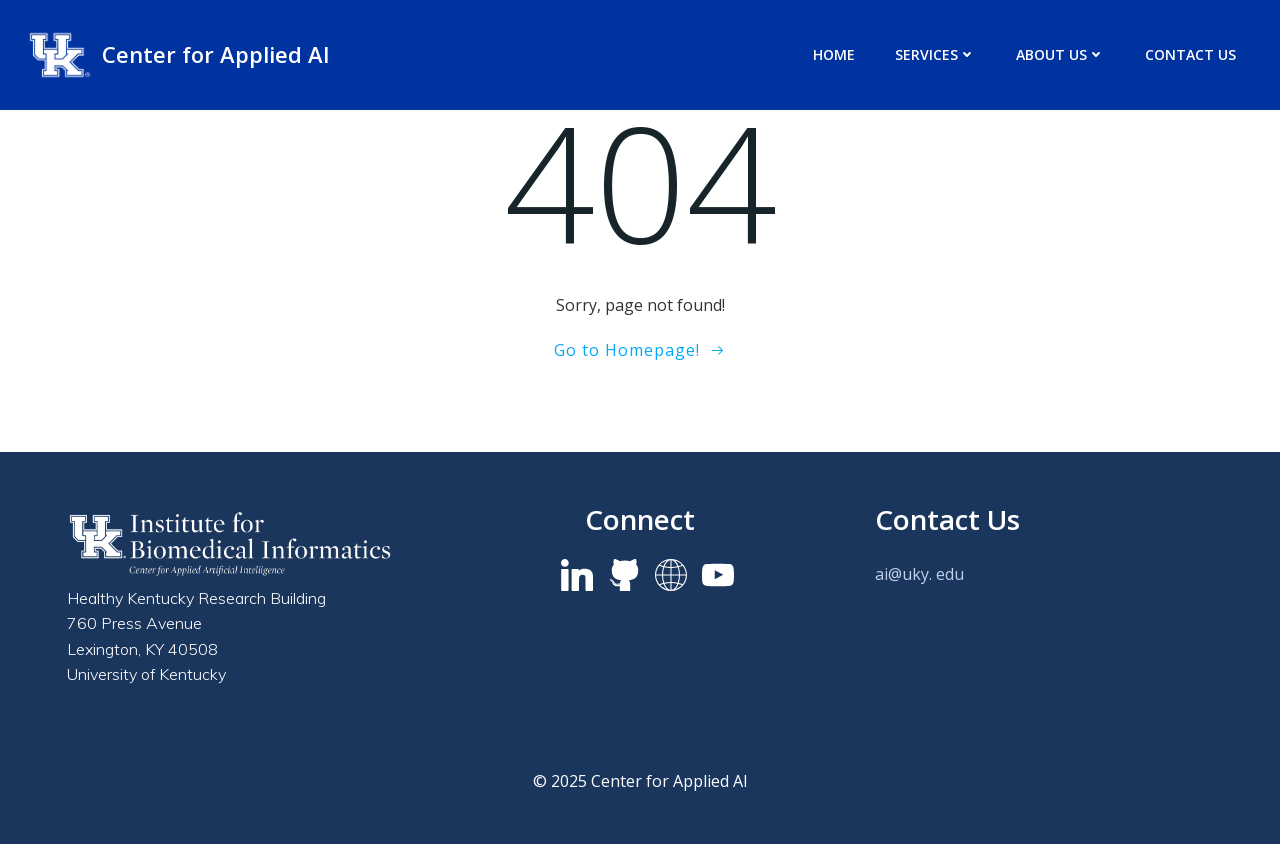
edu (950, 574)
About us (1060, 54)
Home (834, 54)
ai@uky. (903, 574)
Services (935, 54)
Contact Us (1190, 54)
